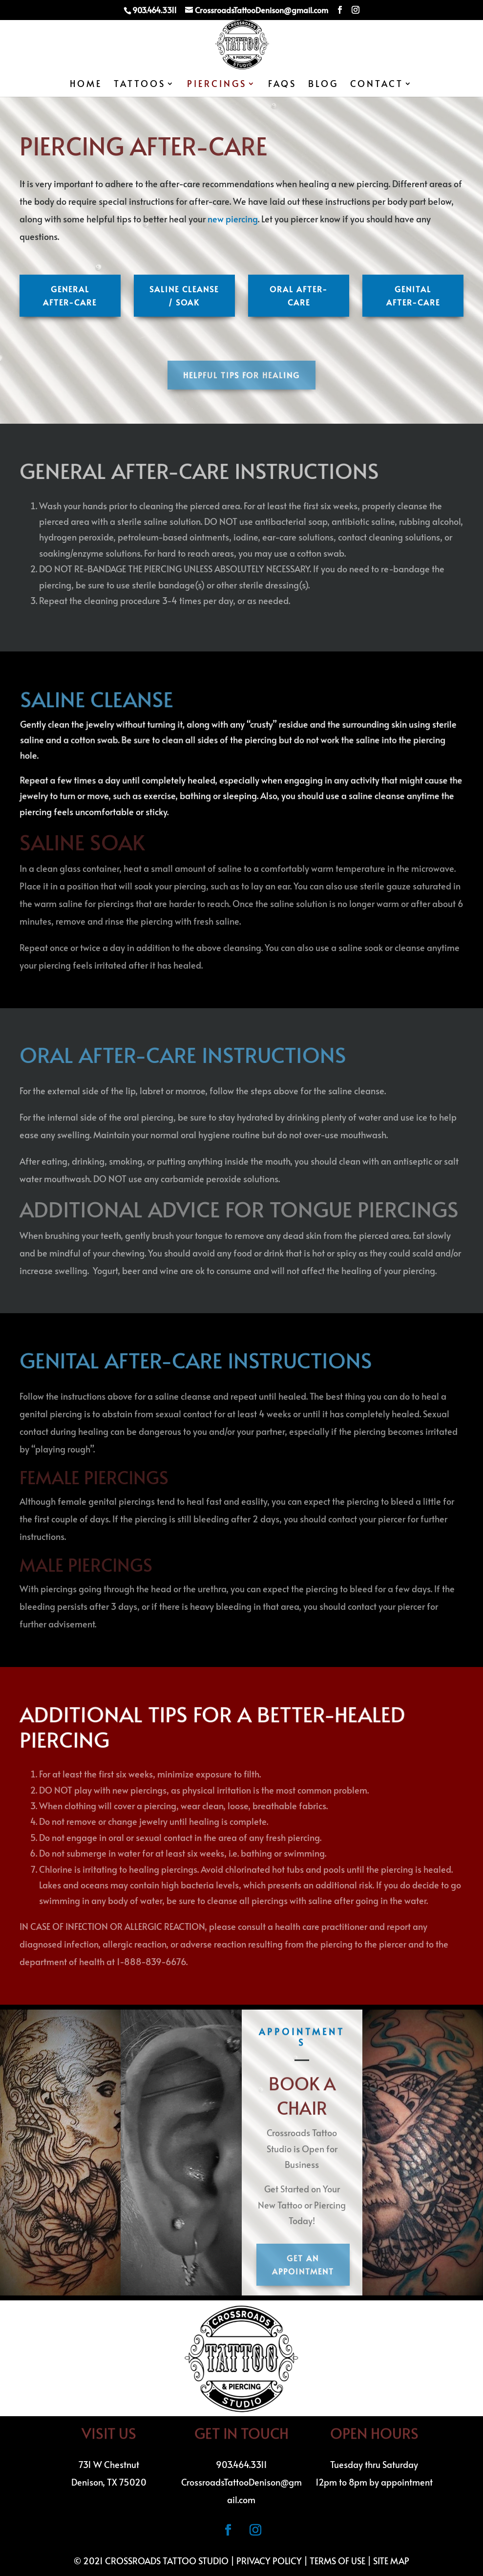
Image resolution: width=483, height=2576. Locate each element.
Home (86, 84)
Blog (323, 84)
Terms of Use (337, 2560)
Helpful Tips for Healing (241, 374)
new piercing (233, 219)
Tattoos (140, 84)
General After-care (70, 295)
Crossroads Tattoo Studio (167, 2560)
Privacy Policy (269, 2560)
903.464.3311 (241, 2464)
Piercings (217, 84)
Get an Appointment (303, 2264)
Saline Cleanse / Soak (184, 295)
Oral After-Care (299, 295)
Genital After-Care (413, 295)
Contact (376, 84)
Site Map (391, 2560)
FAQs (282, 84)
